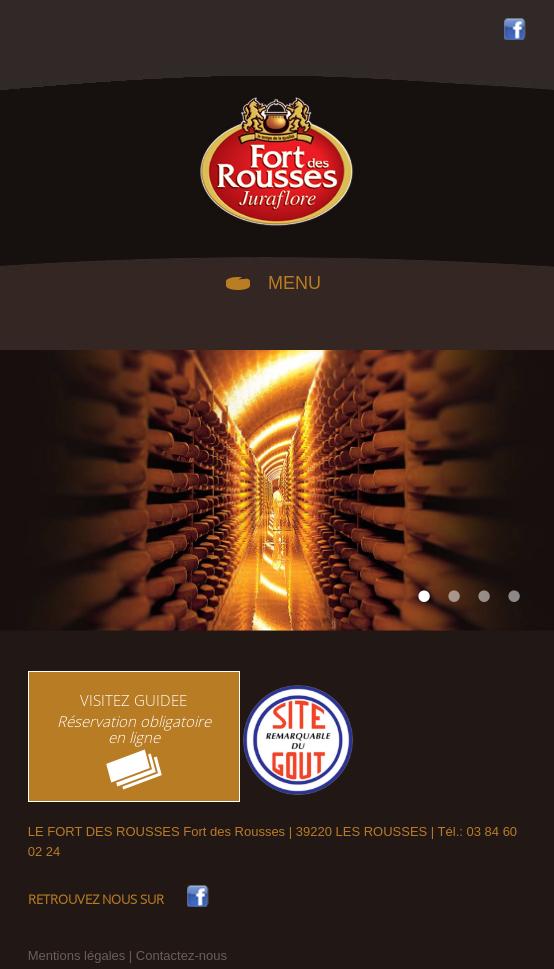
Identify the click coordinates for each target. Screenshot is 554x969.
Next (514, 490)
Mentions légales (77, 955)
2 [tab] (454, 596)
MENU (294, 281)
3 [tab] (484, 596)
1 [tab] (424, 596)
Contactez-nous (181, 955)
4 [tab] (514, 596)
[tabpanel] (277, 490)
